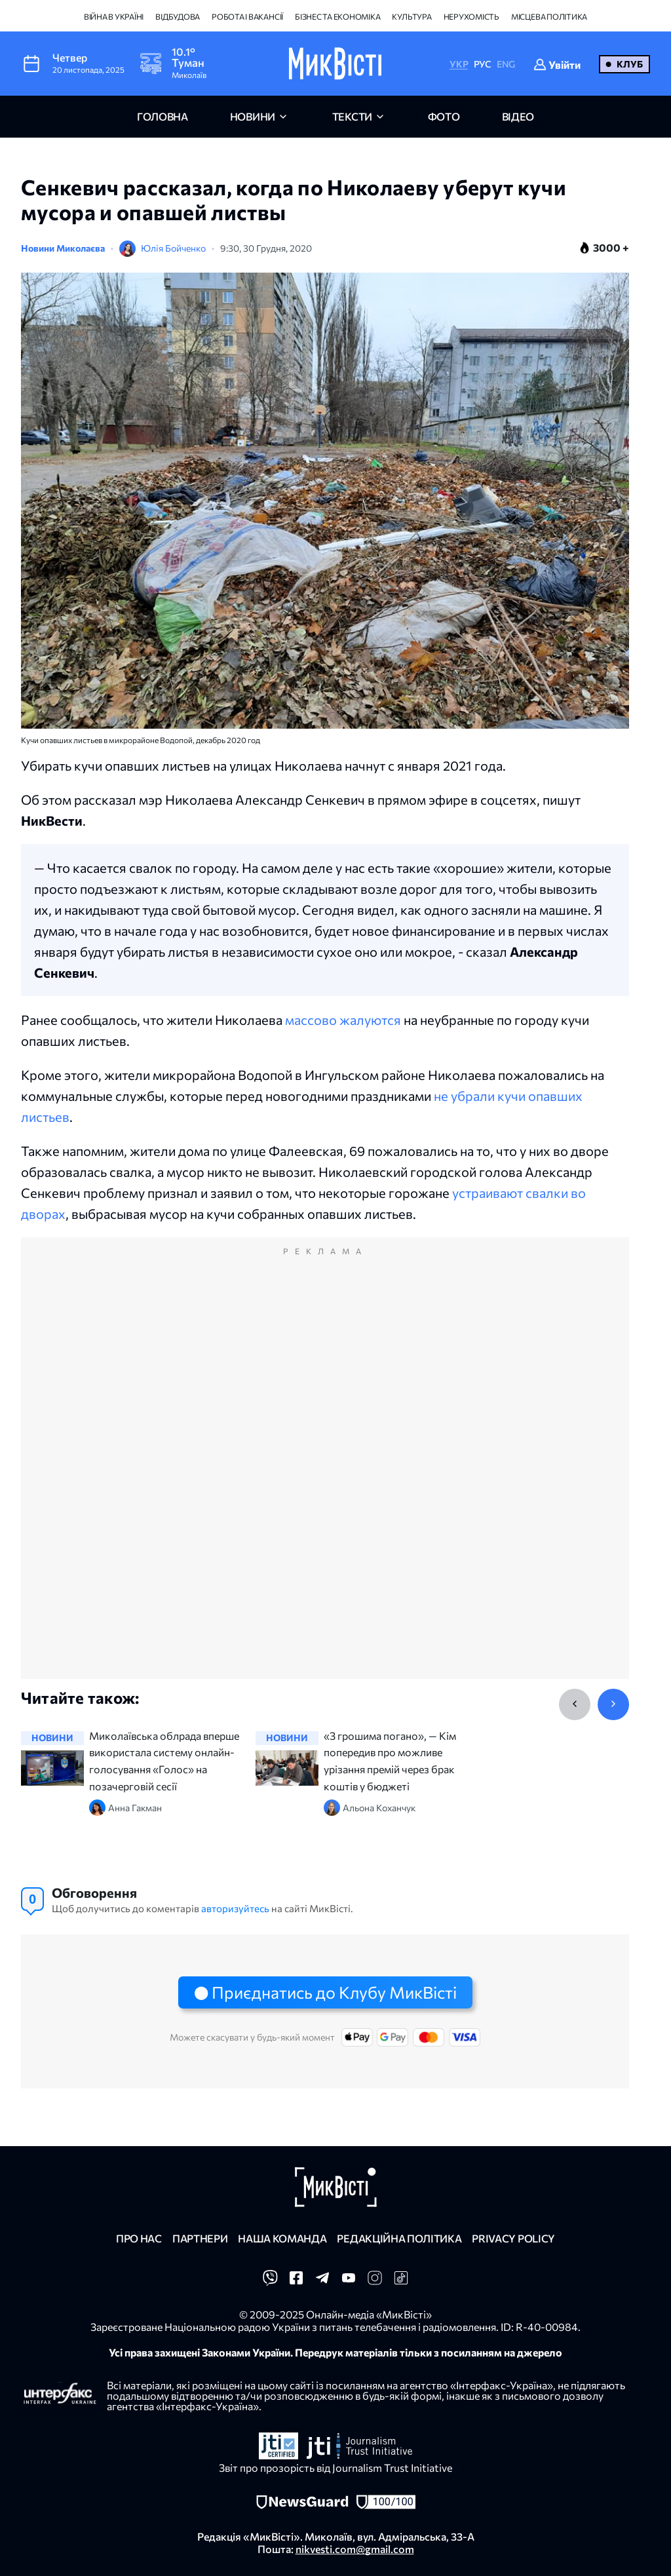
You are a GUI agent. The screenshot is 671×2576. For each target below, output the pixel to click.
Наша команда (282, 2238)
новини (252, 116)
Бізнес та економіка (337, 16)
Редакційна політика (399, 2238)
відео (518, 116)
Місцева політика (549, 16)
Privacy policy (513, 2238)
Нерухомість (471, 16)
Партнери (199, 2238)
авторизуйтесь (235, 1908)
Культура (411, 16)
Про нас (139, 2238)
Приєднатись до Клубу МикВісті (334, 1992)
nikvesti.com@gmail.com (355, 2549)
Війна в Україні (114, 16)
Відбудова (177, 16)
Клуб (630, 63)
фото (444, 116)
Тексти (352, 116)
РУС (482, 63)
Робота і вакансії (247, 16)
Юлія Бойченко (173, 248)
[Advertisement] (325, 1472)
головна (162, 116)
